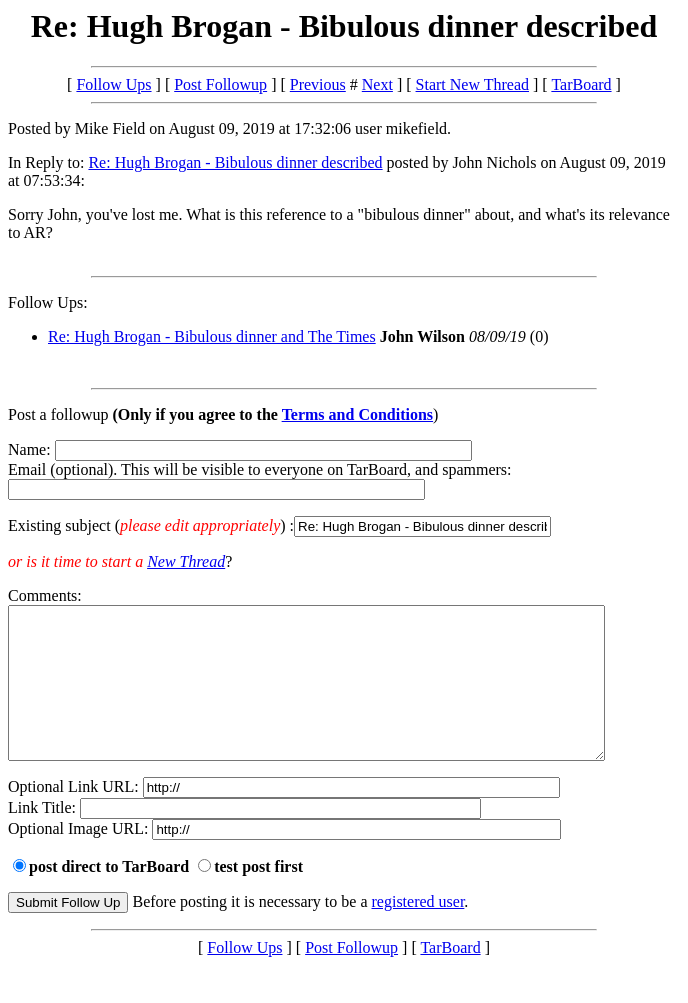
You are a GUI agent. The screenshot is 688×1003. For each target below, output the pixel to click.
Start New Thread (472, 84)
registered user (418, 931)
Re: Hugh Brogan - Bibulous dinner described (235, 162)
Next (377, 84)
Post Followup (220, 84)
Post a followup (58, 414)
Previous (318, 84)
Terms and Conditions (357, 414)
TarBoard (581, 84)
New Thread (186, 561)
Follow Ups (113, 84)
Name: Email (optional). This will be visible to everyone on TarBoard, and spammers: (344, 489)
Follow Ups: (48, 302)
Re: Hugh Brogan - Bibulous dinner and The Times (212, 336)
